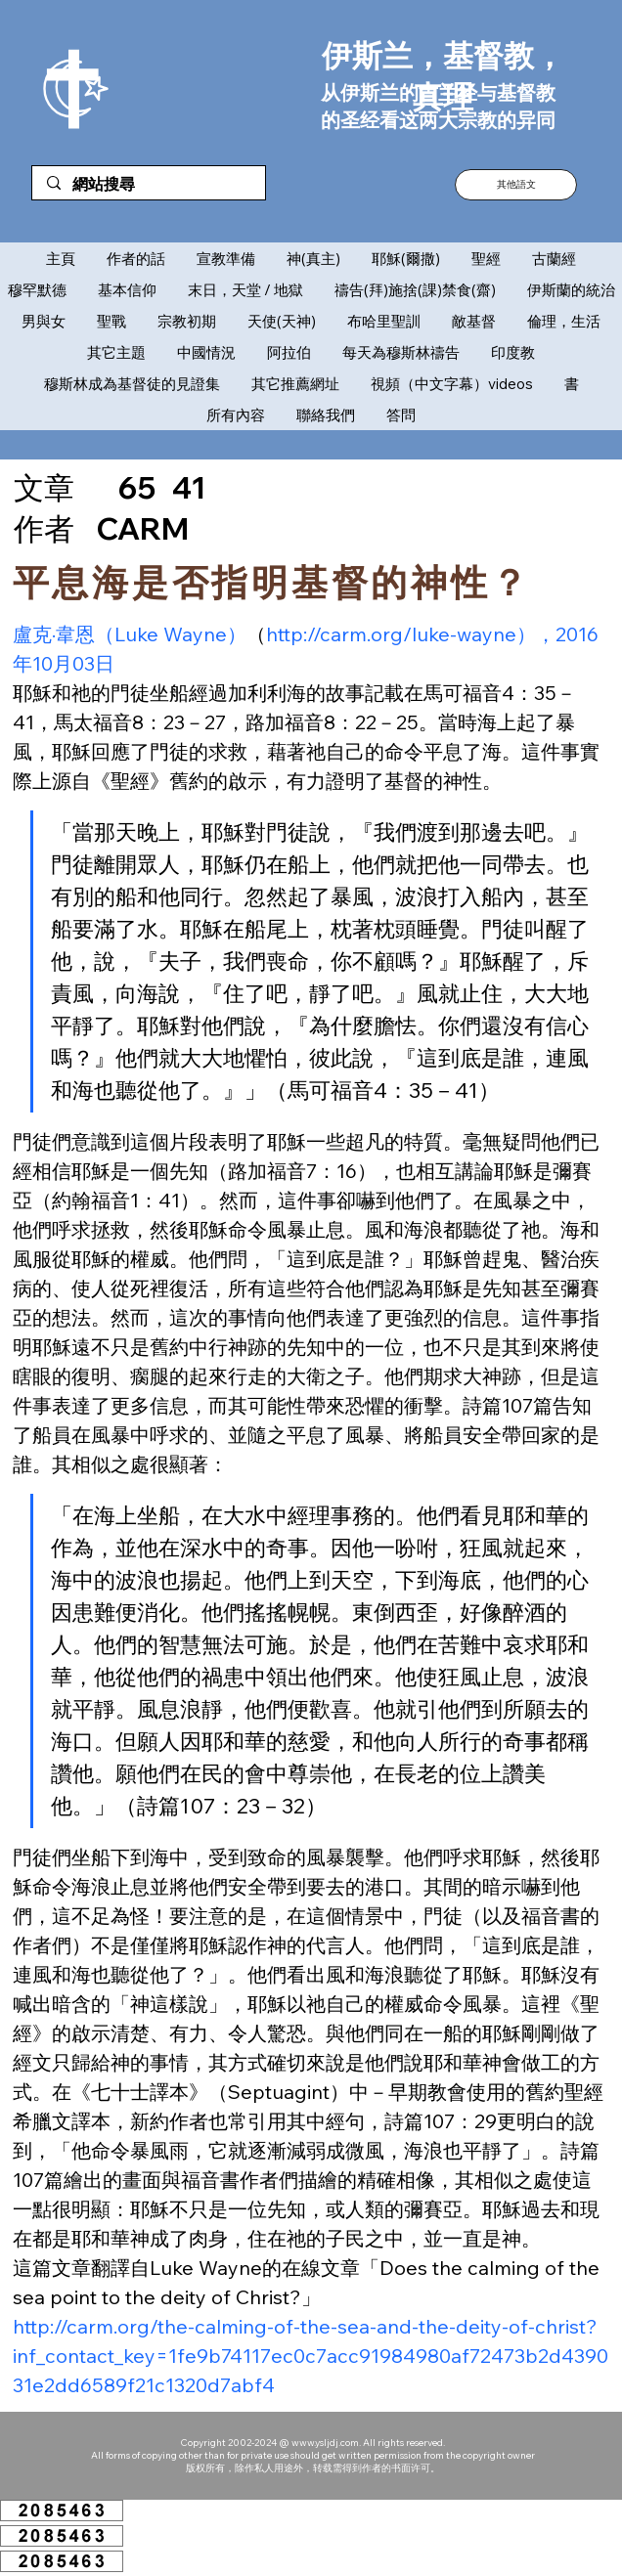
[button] (516, 184)
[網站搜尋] (148, 184)
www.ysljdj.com (325, 2442)
